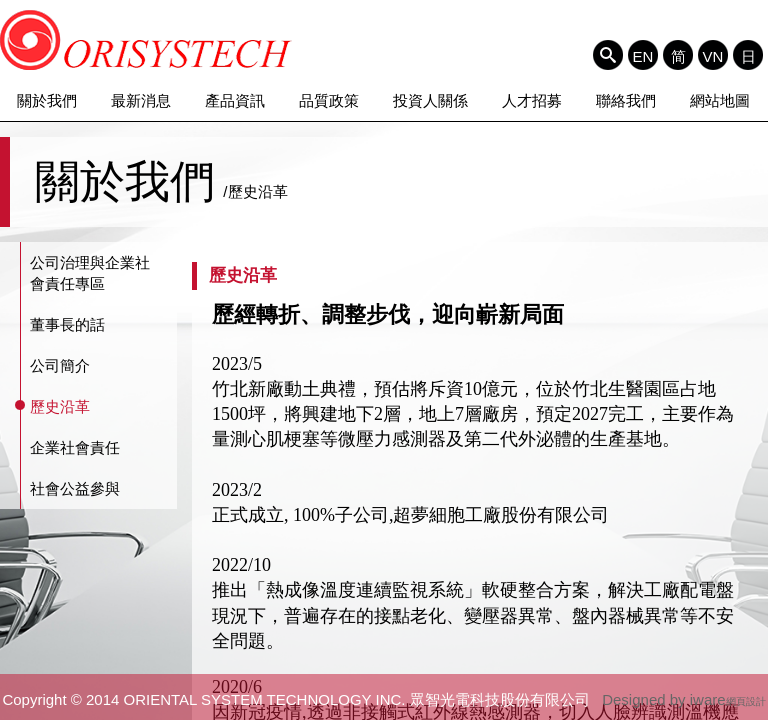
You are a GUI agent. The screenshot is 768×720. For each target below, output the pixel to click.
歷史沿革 (60, 406)
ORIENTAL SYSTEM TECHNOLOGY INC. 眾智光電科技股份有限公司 (146, 40)
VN (713, 56)
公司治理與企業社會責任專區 (90, 273)
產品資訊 (235, 100)
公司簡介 (60, 365)
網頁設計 (746, 701)
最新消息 (141, 100)
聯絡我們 (626, 100)
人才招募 (532, 100)
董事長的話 (67, 324)
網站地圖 (720, 100)
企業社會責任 (75, 447)
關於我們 (47, 100)
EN (643, 56)
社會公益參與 (75, 488)
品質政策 (329, 100)
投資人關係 (430, 100)
